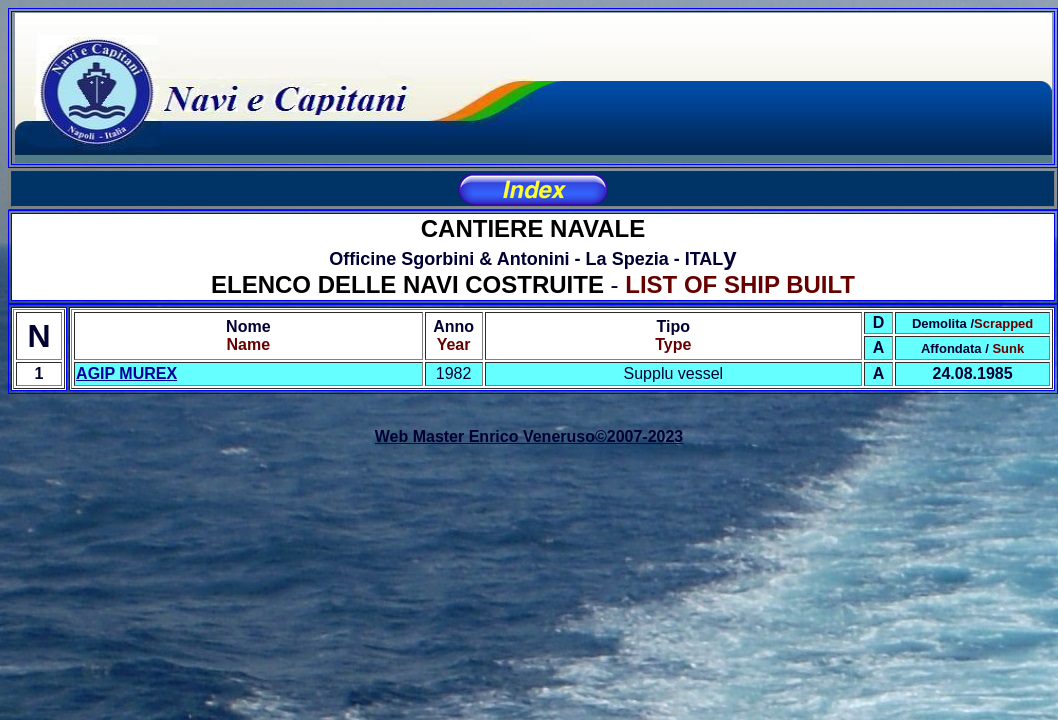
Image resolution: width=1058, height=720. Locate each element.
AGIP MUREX (126, 373)
